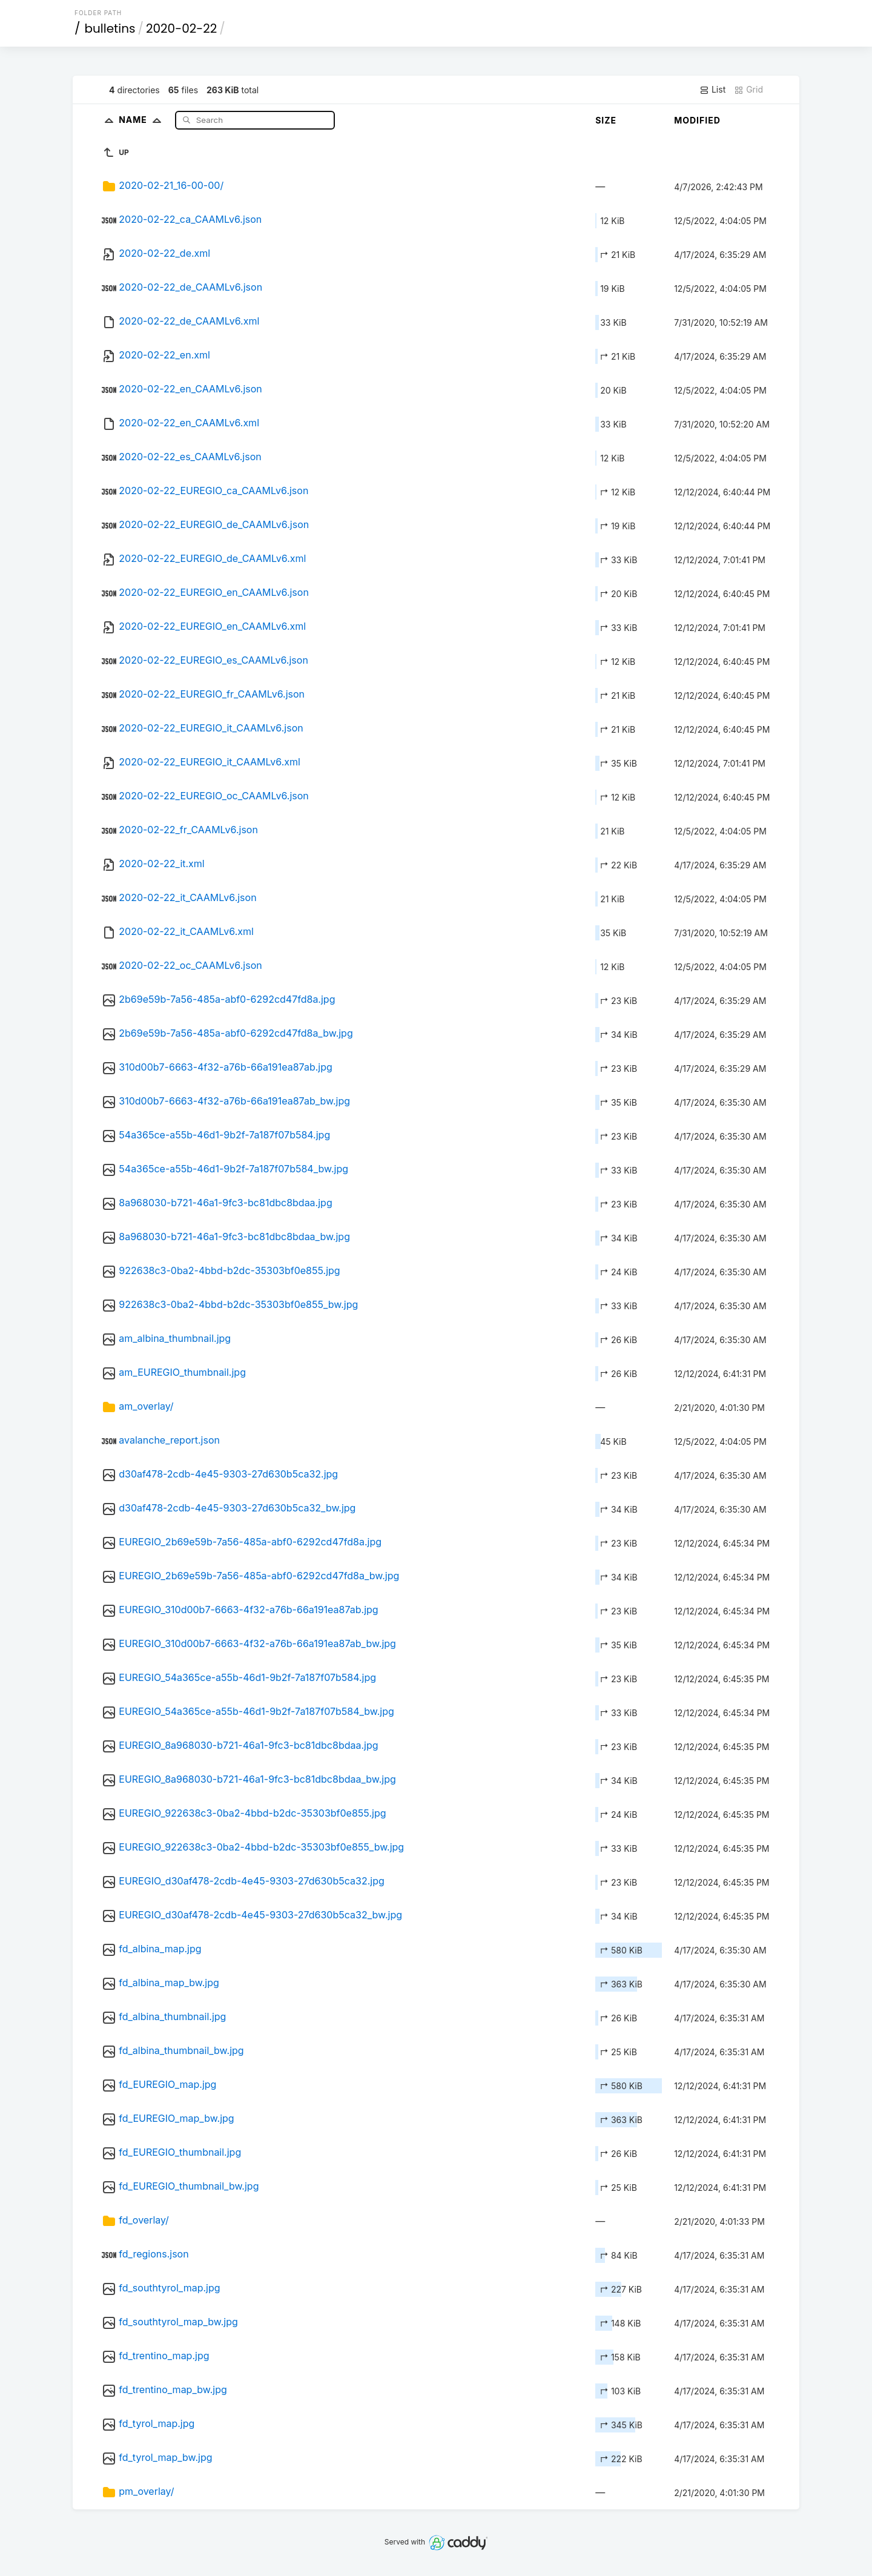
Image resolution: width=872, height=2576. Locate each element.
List (712, 89)
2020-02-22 (181, 28)
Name (143, 119)
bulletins (110, 28)
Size (605, 120)
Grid (748, 89)
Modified (697, 120)
